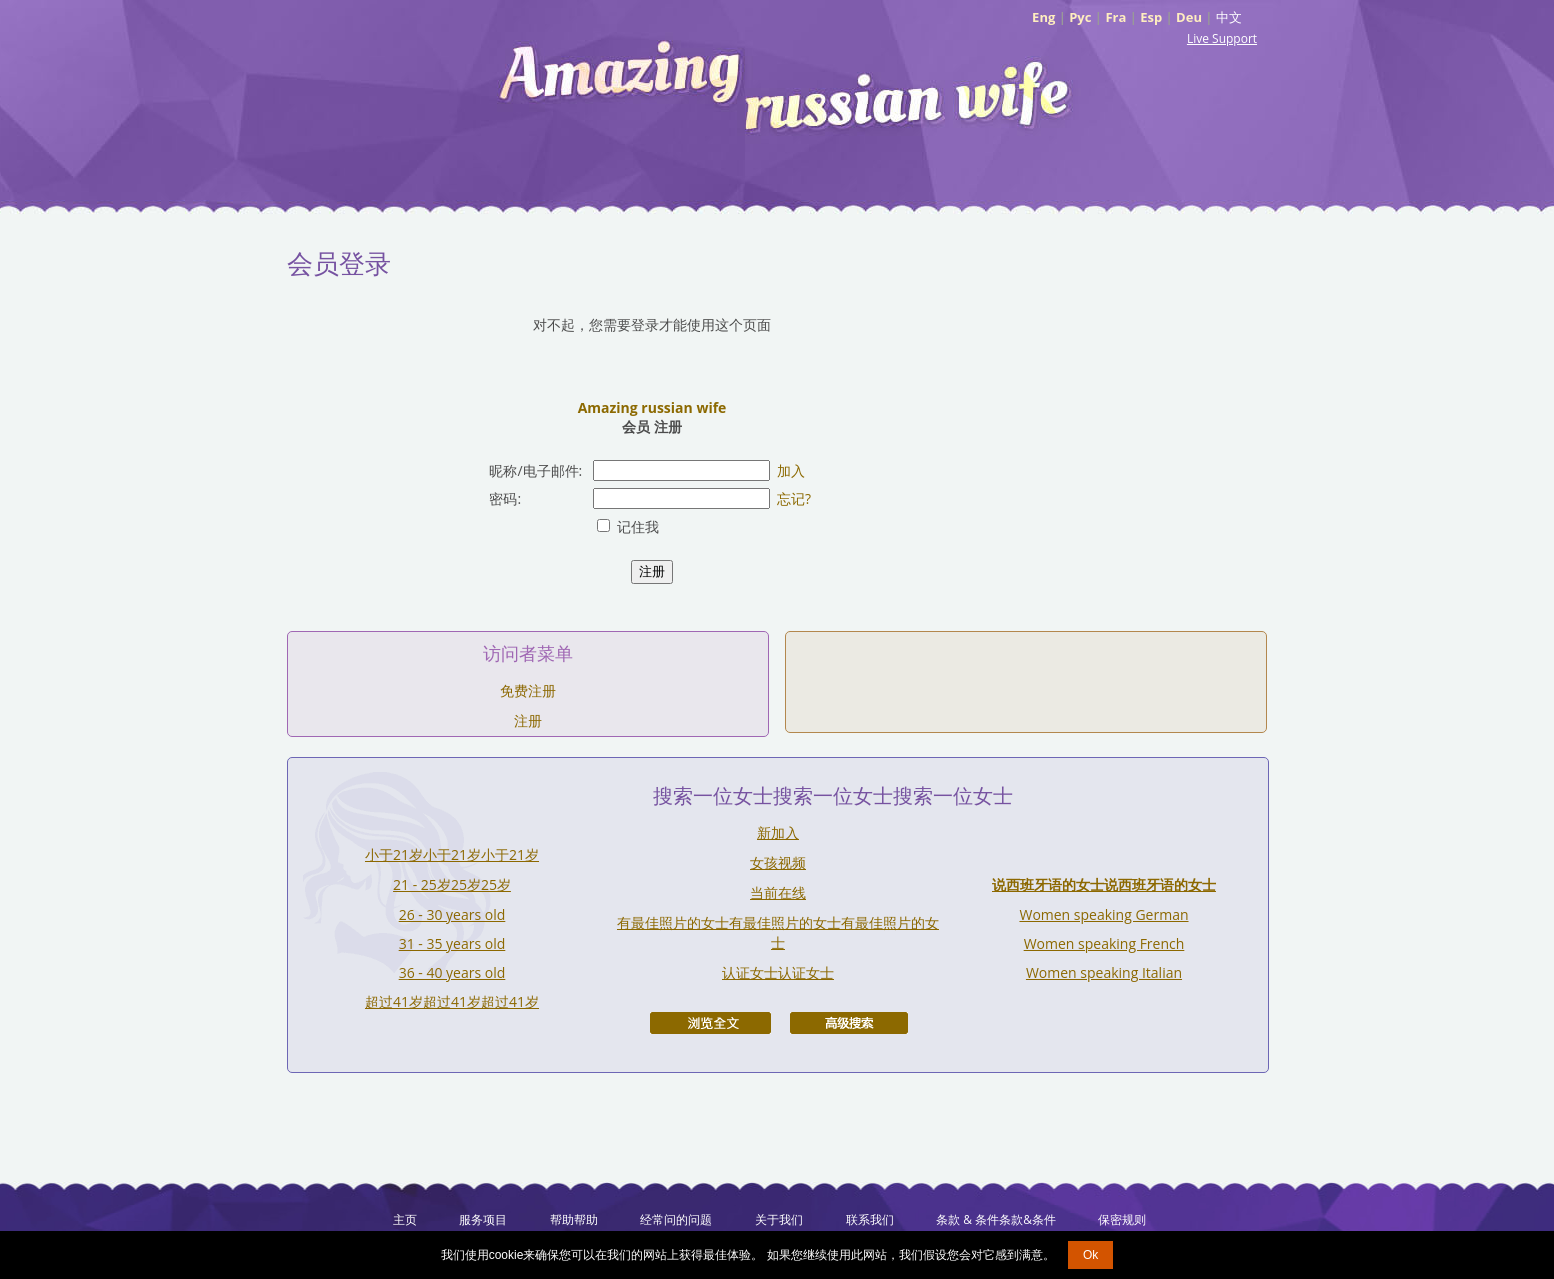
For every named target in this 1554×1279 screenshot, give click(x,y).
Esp (1151, 17)
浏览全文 (710, 1023)
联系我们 (870, 1219)
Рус (1080, 17)
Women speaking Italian (1104, 972)
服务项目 (483, 1219)
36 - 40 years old (452, 972)
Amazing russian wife (652, 407)
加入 (791, 470)
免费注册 (528, 690)
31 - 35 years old (452, 943)
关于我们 (779, 1219)
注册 (528, 720)
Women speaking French (1104, 943)
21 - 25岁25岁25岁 (452, 884)
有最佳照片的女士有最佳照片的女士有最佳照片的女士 (778, 932)
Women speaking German (1103, 914)
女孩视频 (778, 862)
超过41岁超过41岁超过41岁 (452, 1001)
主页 (405, 1219)
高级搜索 (849, 1023)
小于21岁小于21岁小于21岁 (452, 854)
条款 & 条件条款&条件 (996, 1219)
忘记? (794, 498)
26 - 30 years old (452, 914)
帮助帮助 (574, 1219)
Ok (1090, 1255)
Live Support (1222, 38)
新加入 (778, 832)
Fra (1115, 17)
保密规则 (1122, 1219)
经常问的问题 (676, 1219)
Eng (1043, 17)
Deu (1189, 17)
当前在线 (778, 892)
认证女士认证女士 (778, 972)
